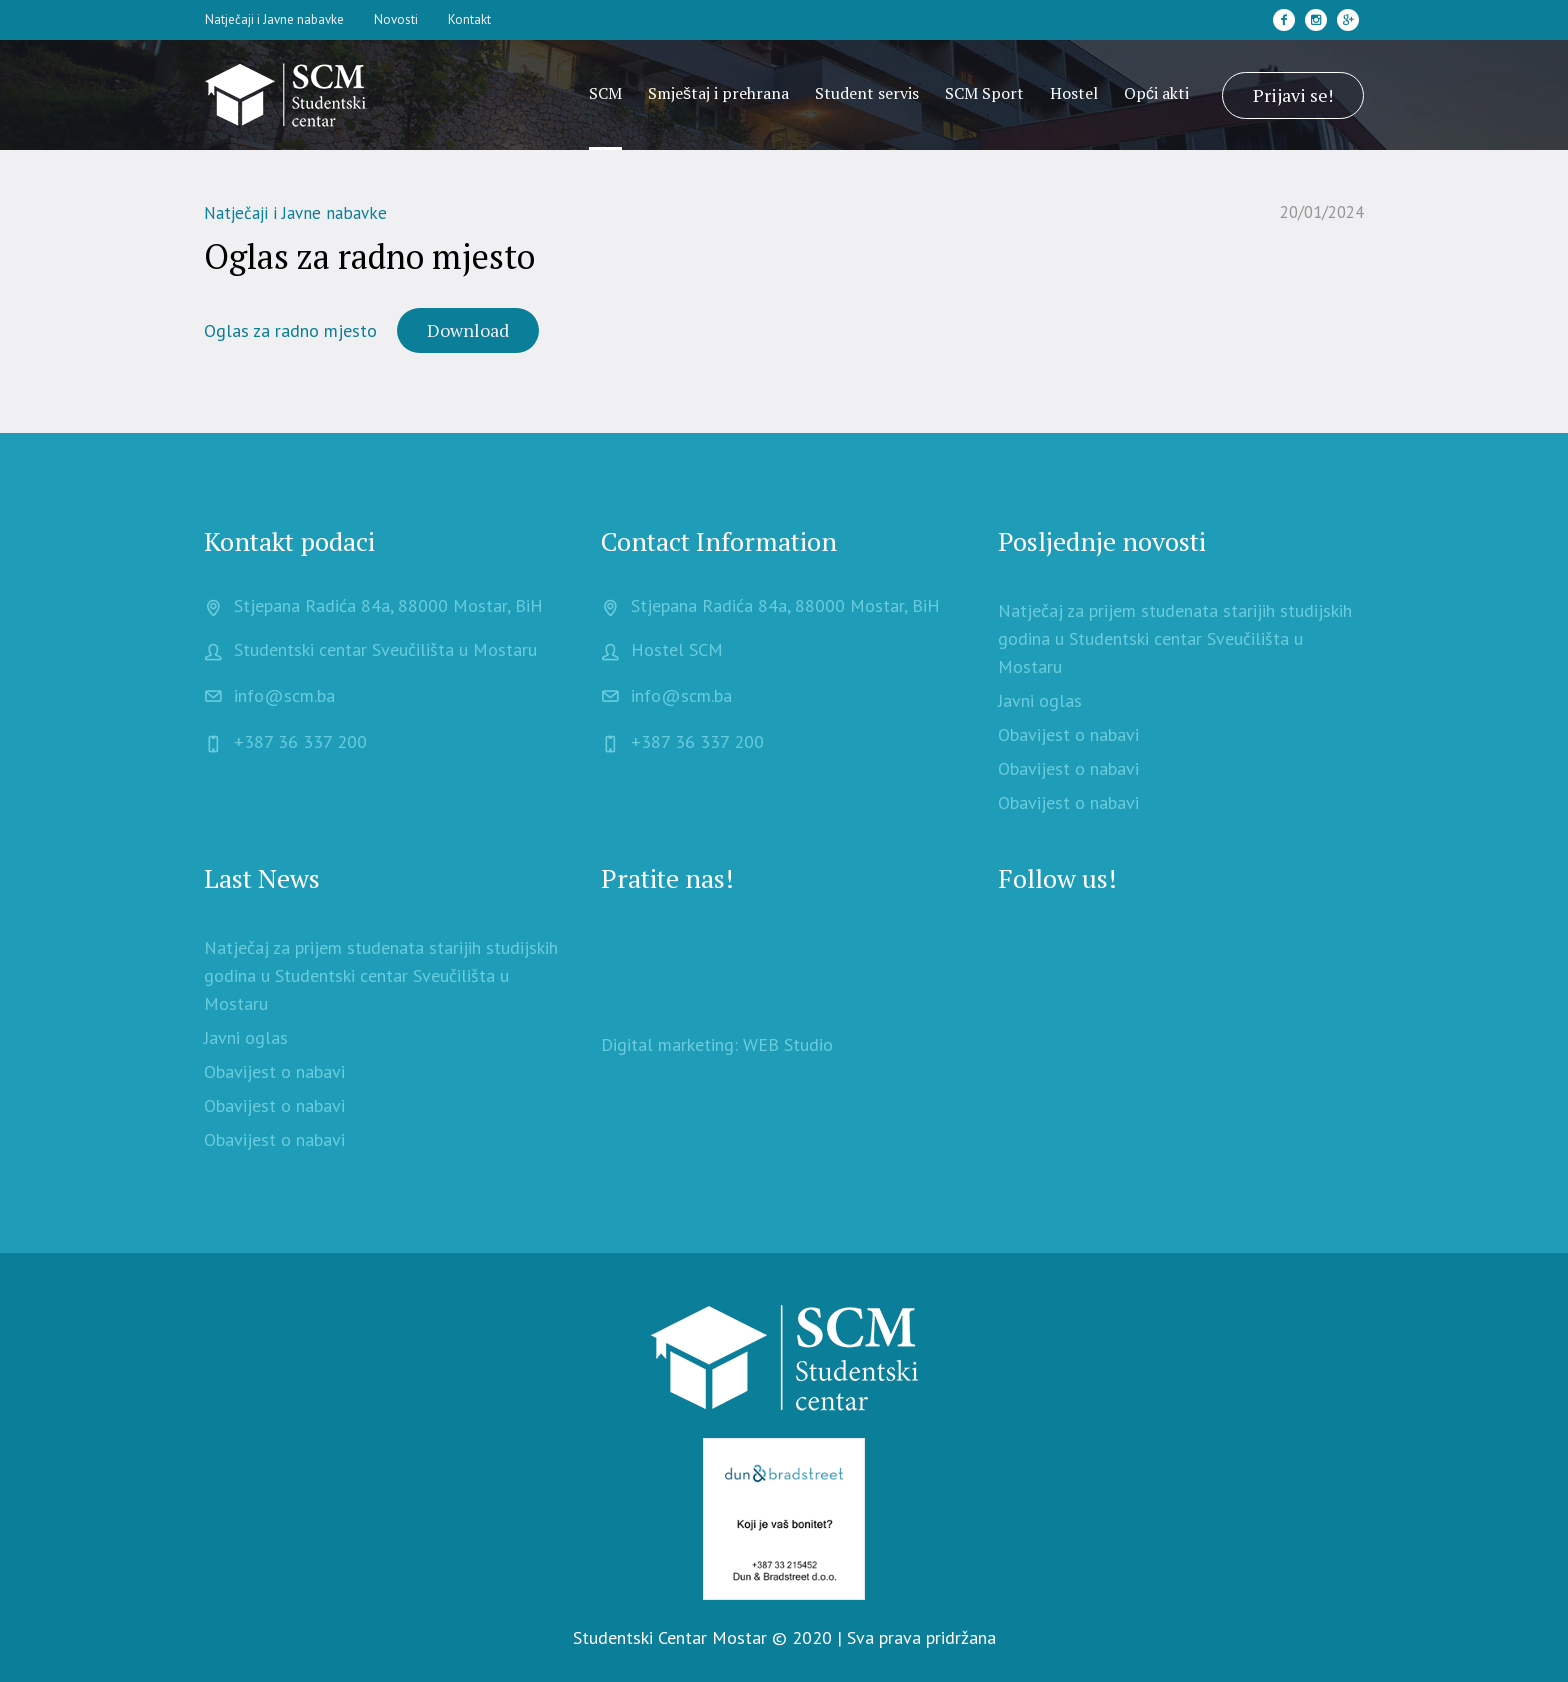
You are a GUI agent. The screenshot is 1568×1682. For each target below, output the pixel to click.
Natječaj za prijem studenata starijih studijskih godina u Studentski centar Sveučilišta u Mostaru (1175, 638)
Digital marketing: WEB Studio (717, 1044)
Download (468, 330)
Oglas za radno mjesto (290, 330)
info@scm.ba (284, 695)
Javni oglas (1040, 700)
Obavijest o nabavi (1068, 734)
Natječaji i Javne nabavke (295, 213)
